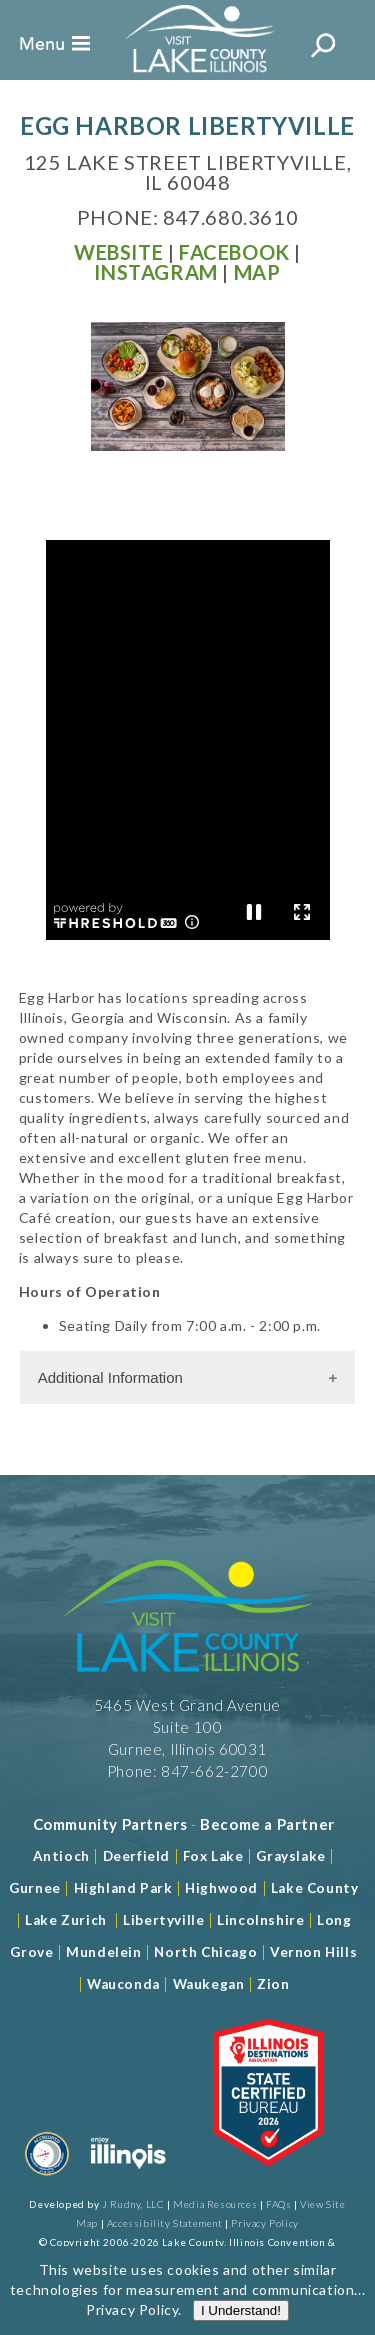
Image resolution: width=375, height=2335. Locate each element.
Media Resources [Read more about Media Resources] (215, 2204)
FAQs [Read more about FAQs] (278, 2204)
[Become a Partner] (267, 1824)
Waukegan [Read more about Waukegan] (209, 1984)
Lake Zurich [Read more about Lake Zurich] (66, 1920)
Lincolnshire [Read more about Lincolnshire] (260, 1920)
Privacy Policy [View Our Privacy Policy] (264, 2223)
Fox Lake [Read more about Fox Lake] (213, 1856)
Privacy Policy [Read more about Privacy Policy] (132, 2309)
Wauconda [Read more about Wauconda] (123, 1984)
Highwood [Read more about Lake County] (221, 1888)
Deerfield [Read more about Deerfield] (136, 1856)
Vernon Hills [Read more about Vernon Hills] (313, 1952)
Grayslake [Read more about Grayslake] (290, 1856)
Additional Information (110, 1377)
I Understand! (241, 2310)
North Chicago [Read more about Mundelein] (205, 1952)
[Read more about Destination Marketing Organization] (47, 2179)
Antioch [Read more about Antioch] (61, 1856)
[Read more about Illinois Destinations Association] (268, 2179)
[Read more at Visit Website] (118, 252)
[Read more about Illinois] (128, 2179)
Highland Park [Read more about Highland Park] (123, 1888)
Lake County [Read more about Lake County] (312, 1888)
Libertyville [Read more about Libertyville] (163, 1920)
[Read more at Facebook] (234, 252)
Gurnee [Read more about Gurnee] (35, 1888)
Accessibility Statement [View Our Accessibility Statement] (165, 2223)
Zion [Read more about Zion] (273, 1984)
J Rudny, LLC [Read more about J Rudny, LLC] (133, 2204)
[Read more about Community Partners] (110, 1824)
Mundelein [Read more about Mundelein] (103, 1952)
